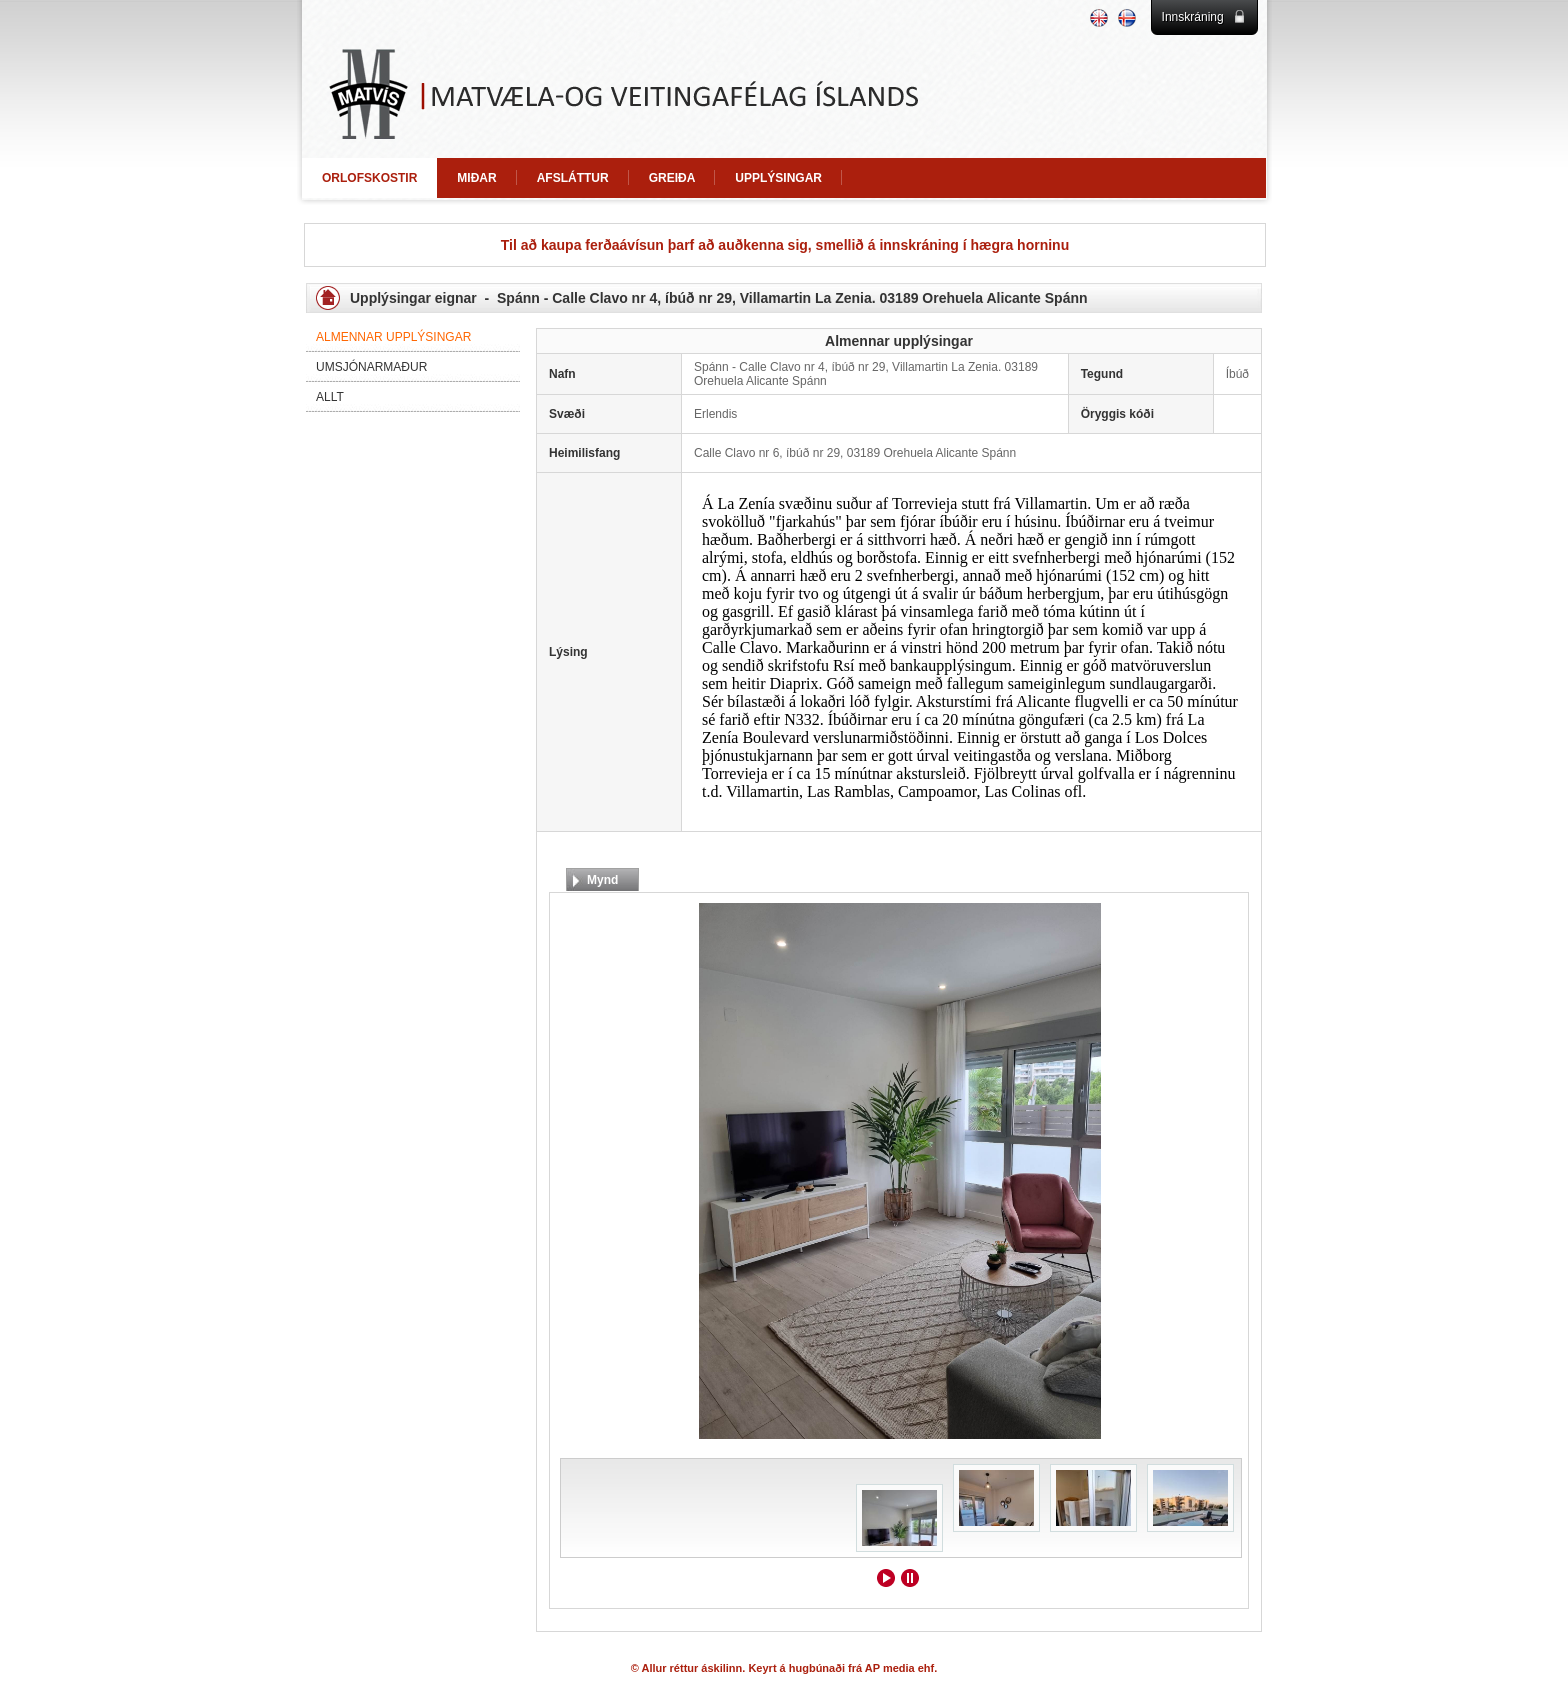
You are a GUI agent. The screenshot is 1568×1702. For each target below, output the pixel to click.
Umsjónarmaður (371, 367)
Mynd (602, 880)
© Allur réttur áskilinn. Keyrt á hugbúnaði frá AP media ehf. (784, 1668)
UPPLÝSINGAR (778, 178)
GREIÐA (672, 178)
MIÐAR (476, 178)
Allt (330, 397)
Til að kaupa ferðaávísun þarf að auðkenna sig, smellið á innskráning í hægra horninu (785, 245)
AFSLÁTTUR (573, 178)
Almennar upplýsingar (393, 337)
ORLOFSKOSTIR (369, 178)
